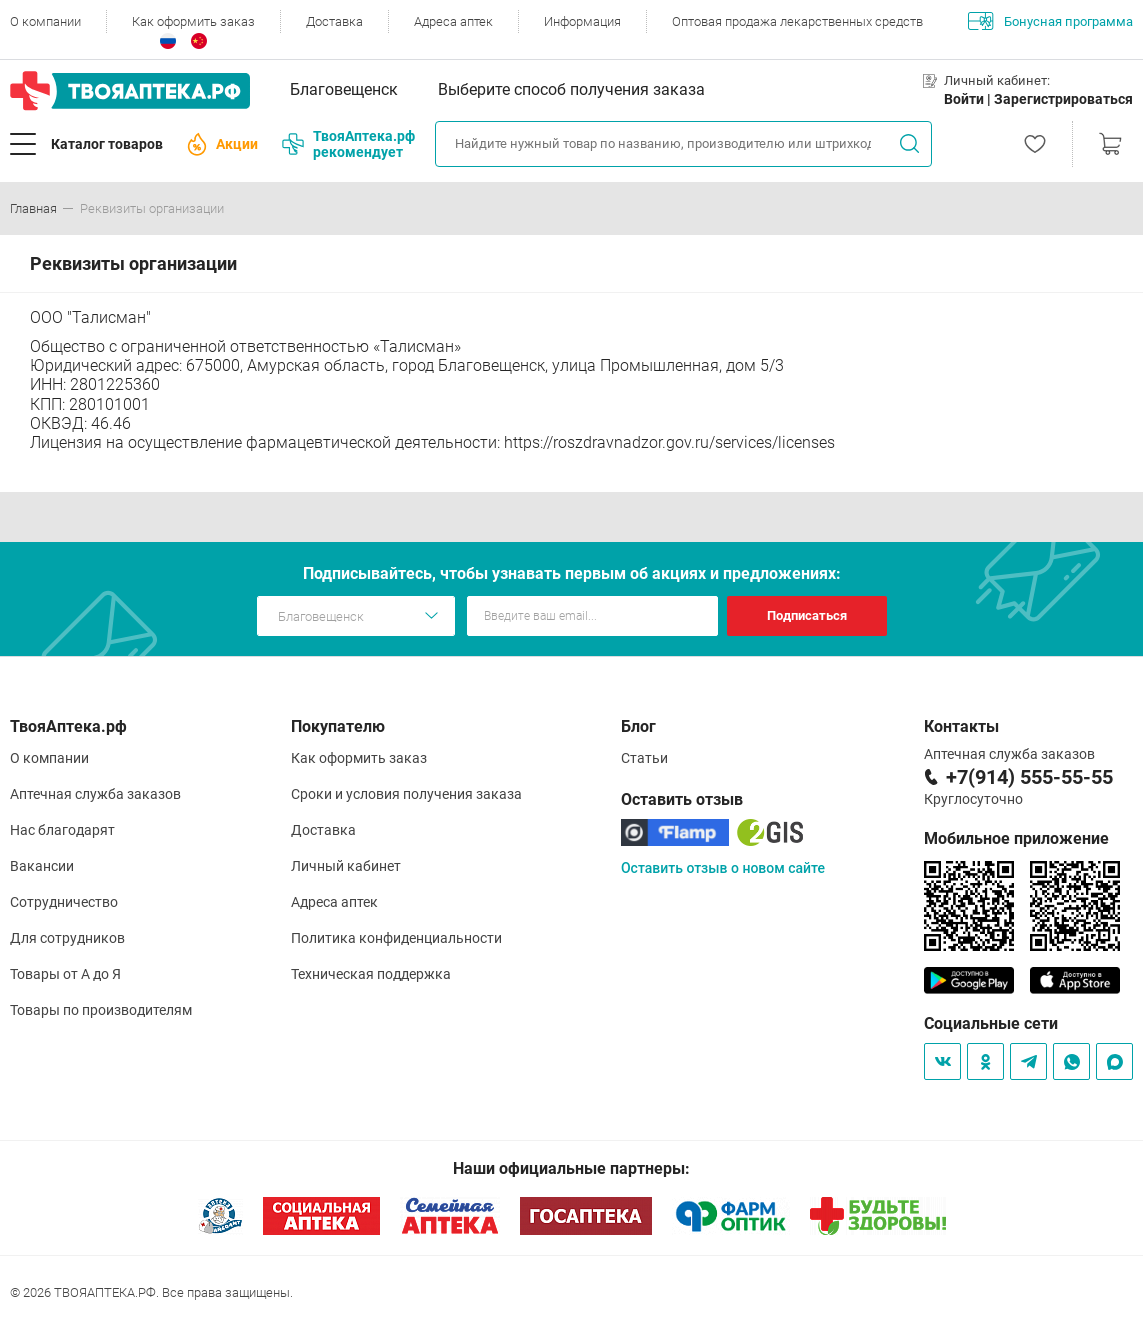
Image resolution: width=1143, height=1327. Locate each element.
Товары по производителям (101, 1010)
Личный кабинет (346, 866)
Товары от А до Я (65, 974)
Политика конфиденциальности (396, 938)
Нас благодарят (62, 830)
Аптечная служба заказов (95, 794)
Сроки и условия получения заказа (406, 794)
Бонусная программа (1050, 21)
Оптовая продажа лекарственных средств (797, 21)
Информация (582, 21)
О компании (45, 21)
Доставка (334, 21)
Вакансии (42, 866)
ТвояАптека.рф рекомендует (348, 144)
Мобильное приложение (1016, 838)
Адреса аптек (453, 21)
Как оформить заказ (193, 21)
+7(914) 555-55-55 (1029, 777)
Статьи (644, 758)
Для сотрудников (67, 938)
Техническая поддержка (371, 974)
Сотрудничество (64, 902)
